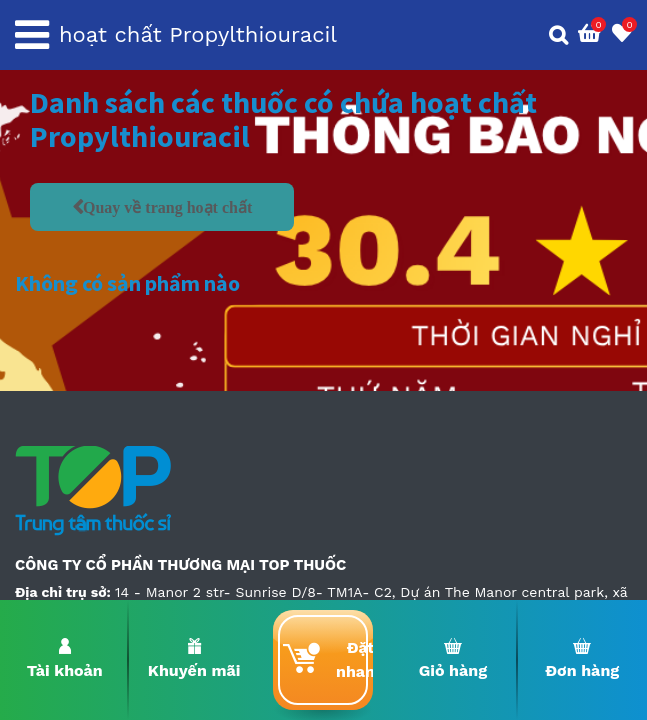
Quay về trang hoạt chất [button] (167, 207)
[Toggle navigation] (32, 35)
